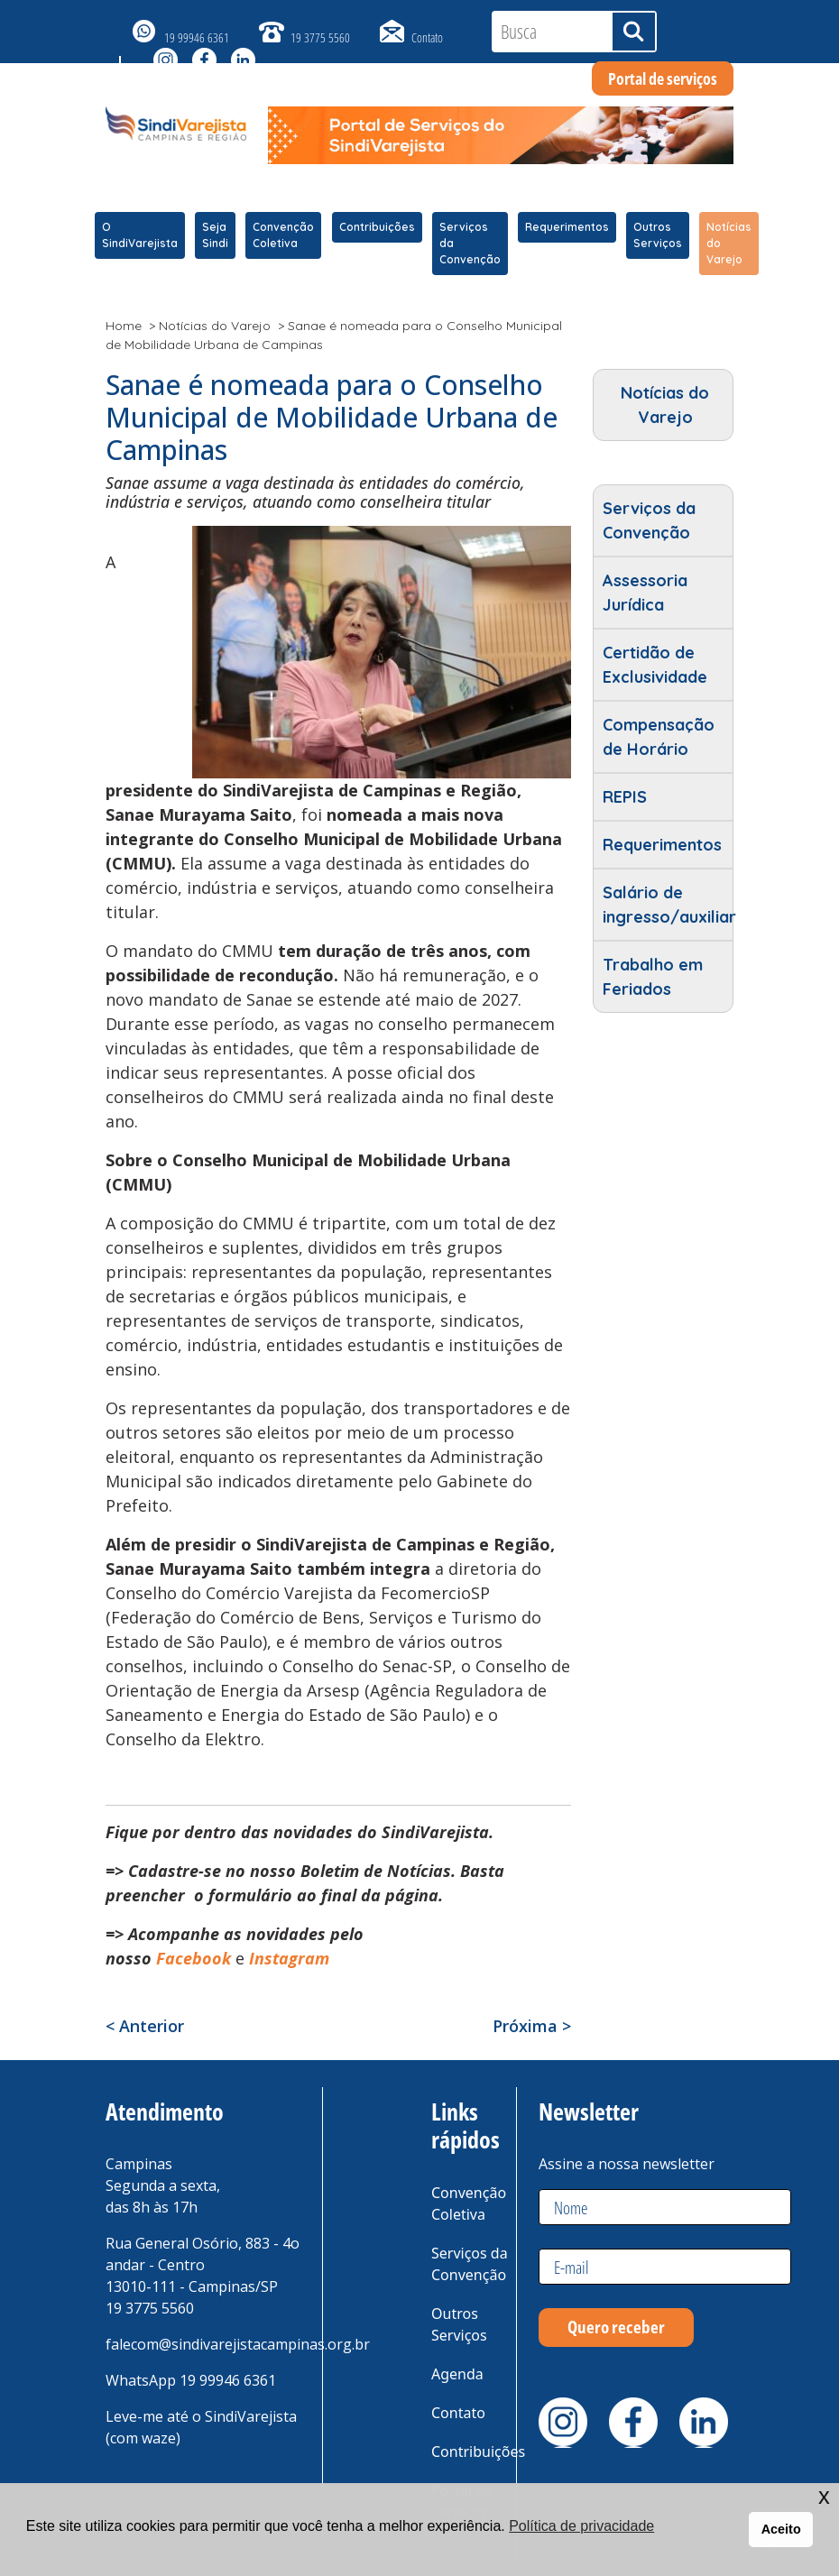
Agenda (457, 2374)
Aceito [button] (781, 2529)
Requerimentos (567, 227)
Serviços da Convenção (470, 243)
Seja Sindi (215, 235)
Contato (427, 37)
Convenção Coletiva (283, 235)
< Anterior (145, 2026)
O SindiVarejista (140, 235)
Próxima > (532, 2026)
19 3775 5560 (320, 37)
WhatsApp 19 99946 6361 (191, 2380)
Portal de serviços (662, 78)
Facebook (193, 1958)
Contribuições (377, 227)
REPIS (625, 797)
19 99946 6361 (196, 37)
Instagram (291, 1958)
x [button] (824, 2496)
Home (124, 325)
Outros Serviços (657, 235)
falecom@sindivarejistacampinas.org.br (238, 2344)
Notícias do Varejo (728, 243)
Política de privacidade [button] (581, 2526)
